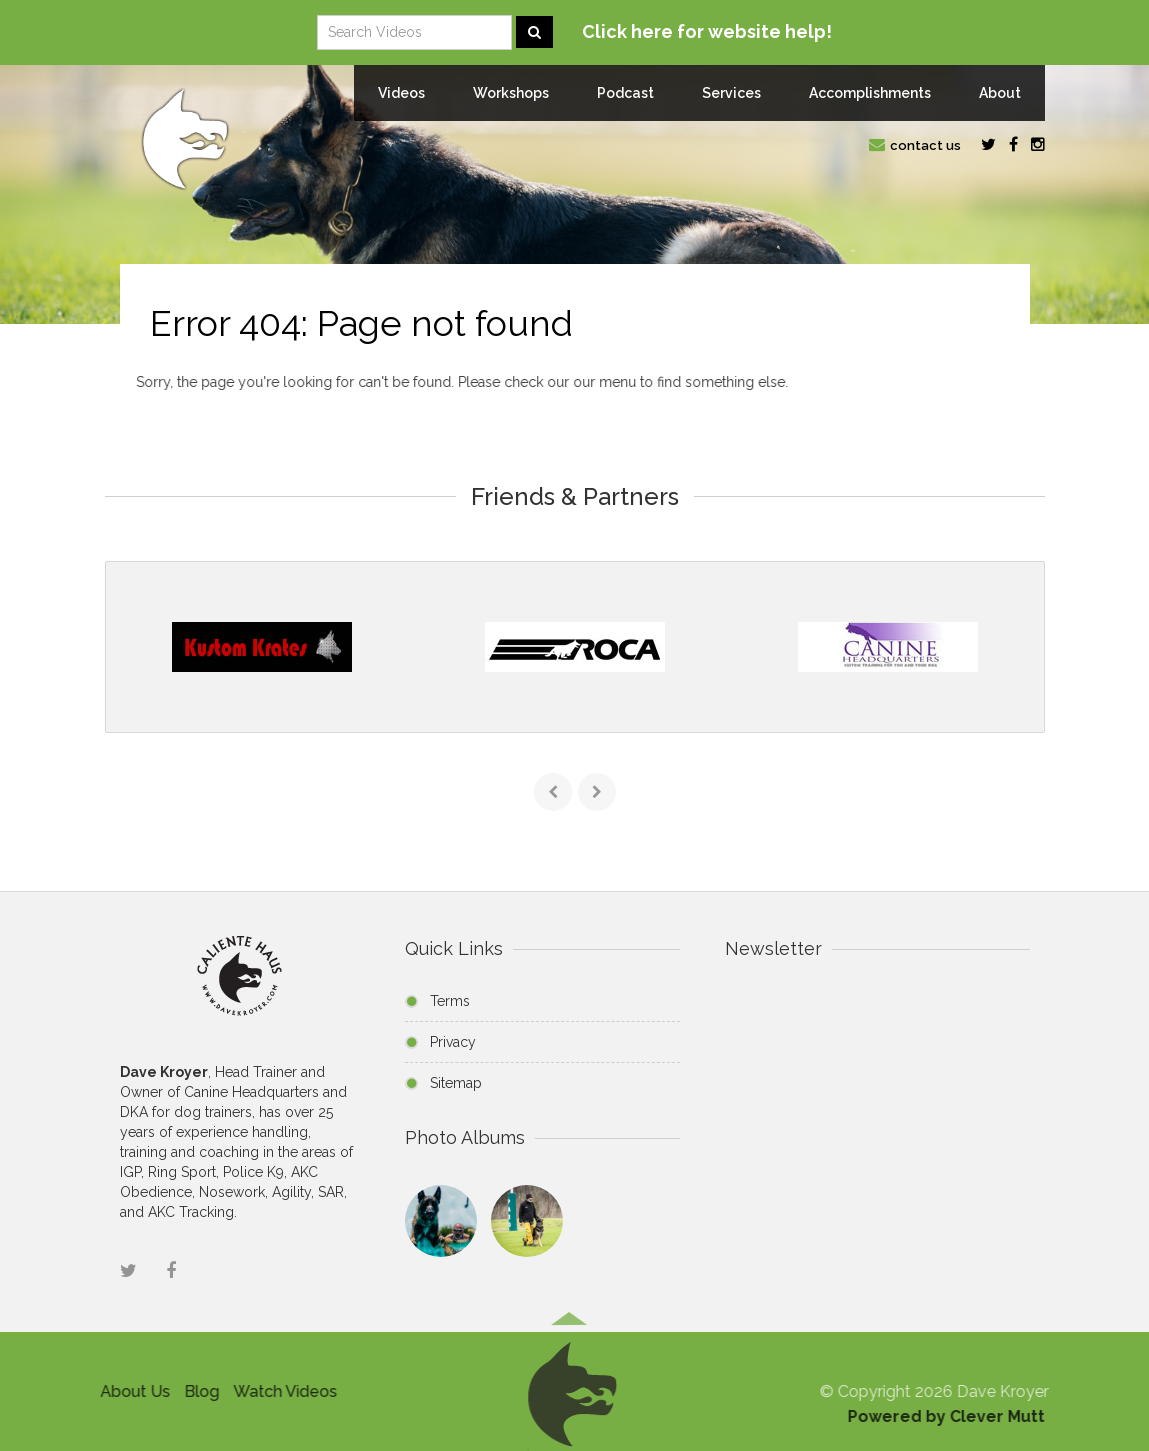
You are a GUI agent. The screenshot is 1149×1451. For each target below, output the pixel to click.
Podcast (625, 93)
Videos (401, 93)
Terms (450, 1001)
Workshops (511, 93)
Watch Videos (280, 1391)
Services (731, 93)
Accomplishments (870, 93)
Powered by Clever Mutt (951, 1416)
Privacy (453, 1042)
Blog (196, 1391)
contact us (915, 145)
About (1000, 93)
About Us (130, 1391)
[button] (569, 1390)
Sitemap (456, 1083)
